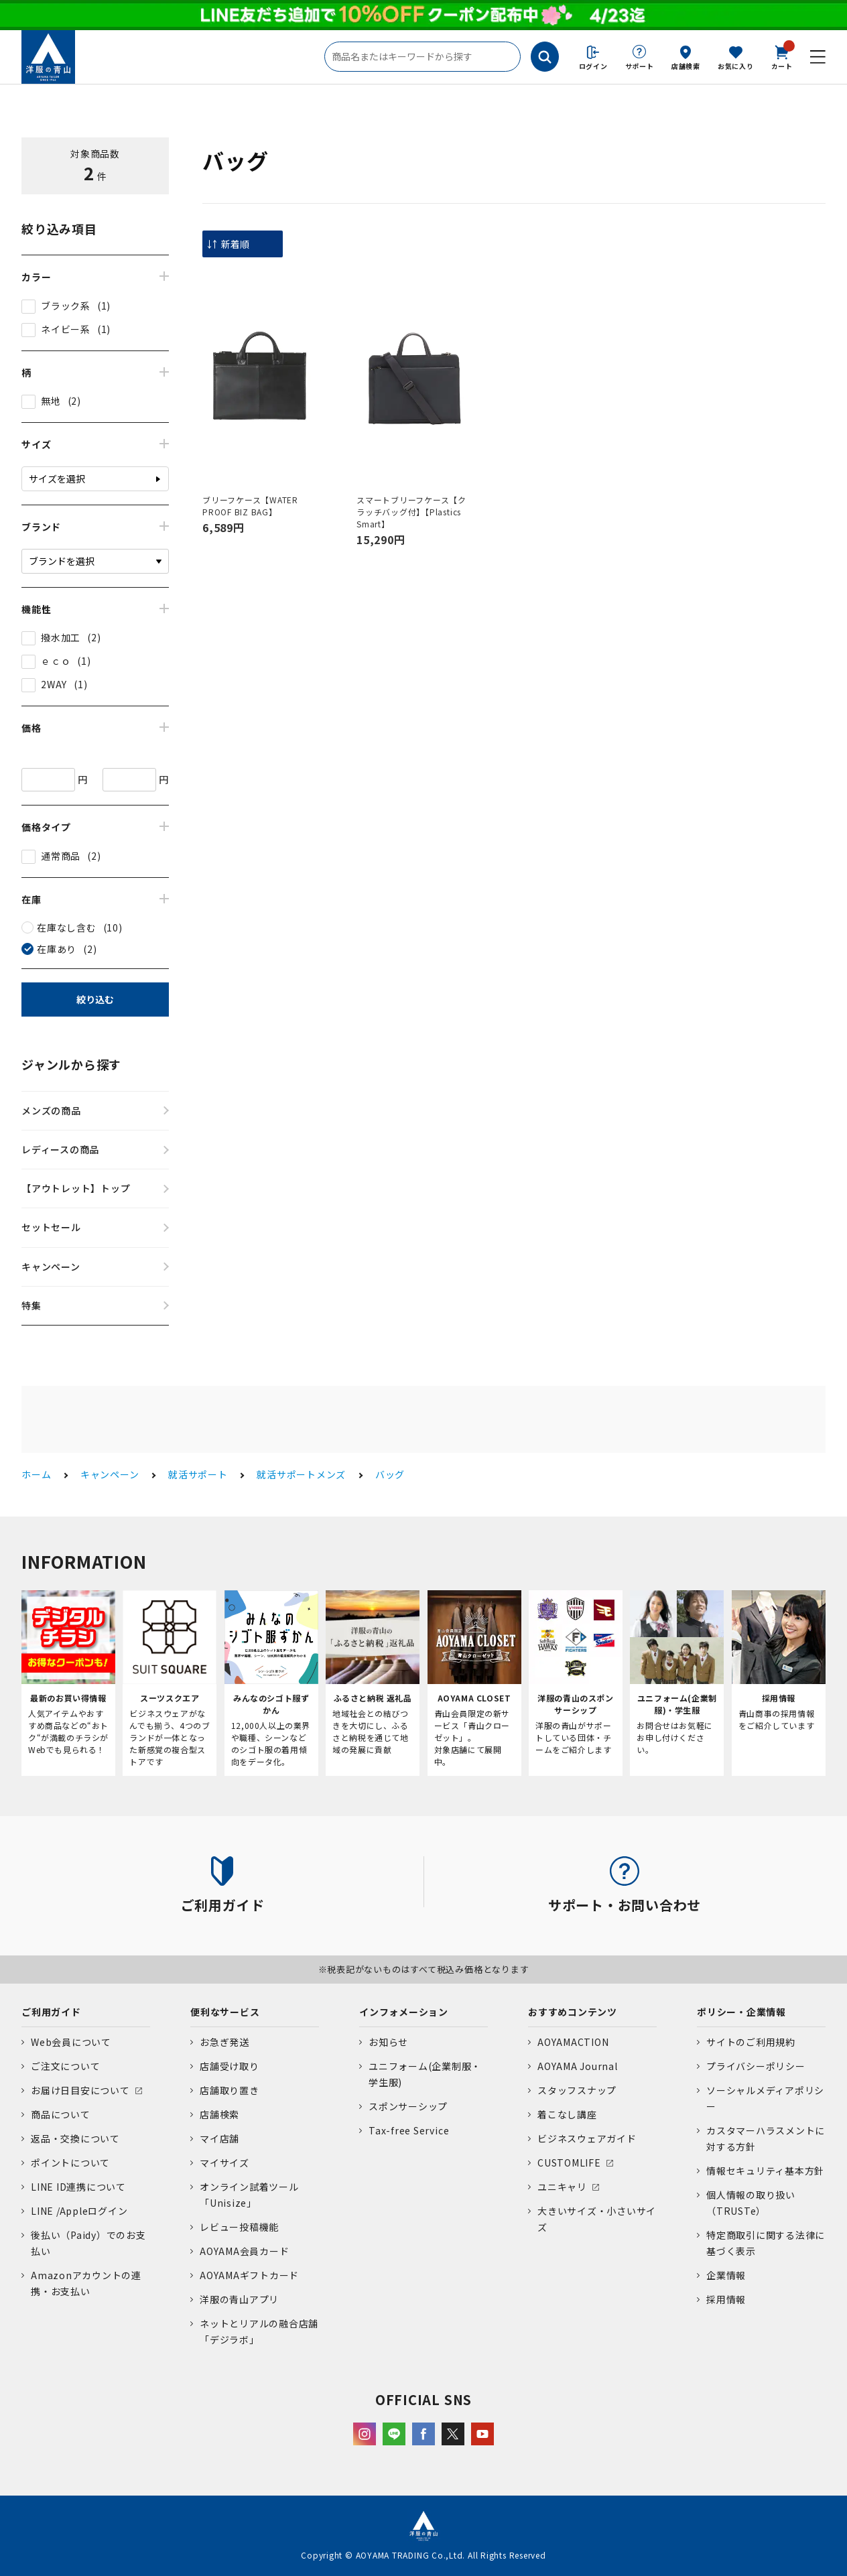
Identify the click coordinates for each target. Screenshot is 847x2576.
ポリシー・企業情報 (741, 2011)
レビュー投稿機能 (239, 2227)
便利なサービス (224, 2011)
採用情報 (726, 2299)
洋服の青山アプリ (239, 2299)
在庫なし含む (66, 927)
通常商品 (60, 855)
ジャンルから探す (71, 1064)
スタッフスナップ (576, 2090)
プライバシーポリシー (755, 2066)
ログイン (593, 66)
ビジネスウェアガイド (587, 2138)
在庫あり (56, 949)
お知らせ (388, 2042)
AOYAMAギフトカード (249, 2275)
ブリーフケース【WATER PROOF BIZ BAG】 (250, 505)
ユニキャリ (562, 2186)
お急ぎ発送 (224, 2042)
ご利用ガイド (51, 2011)
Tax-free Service (409, 2130)
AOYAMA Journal (577, 2066)
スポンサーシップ (408, 2106)
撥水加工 (60, 637)
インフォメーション (403, 2011)
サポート (639, 66)
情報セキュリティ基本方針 (765, 2170)
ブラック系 (65, 305)
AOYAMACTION (572, 2042)
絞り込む (95, 999)
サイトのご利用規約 (750, 2042)
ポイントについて (70, 2162)
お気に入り (736, 66)
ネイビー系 (65, 329)
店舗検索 (685, 66)
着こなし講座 (567, 2114)
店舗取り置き (229, 2090)
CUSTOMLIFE (569, 2162)
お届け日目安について (80, 2090)
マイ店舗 (219, 2138)
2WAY (54, 684)
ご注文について (65, 2066)
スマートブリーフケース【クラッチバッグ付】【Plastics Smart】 (411, 511)
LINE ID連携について (78, 2186)
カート (782, 56)
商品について (60, 2114)
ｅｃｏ (55, 660)
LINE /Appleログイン (79, 2210)
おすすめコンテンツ (572, 2011)
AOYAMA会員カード (244, 2251)
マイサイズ (224, 2162)
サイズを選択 (57, 478)
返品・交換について (75, 2138)
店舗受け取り (229, 2066)
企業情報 (726, 2275)
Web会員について (71, 2042)
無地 (51, 400)
